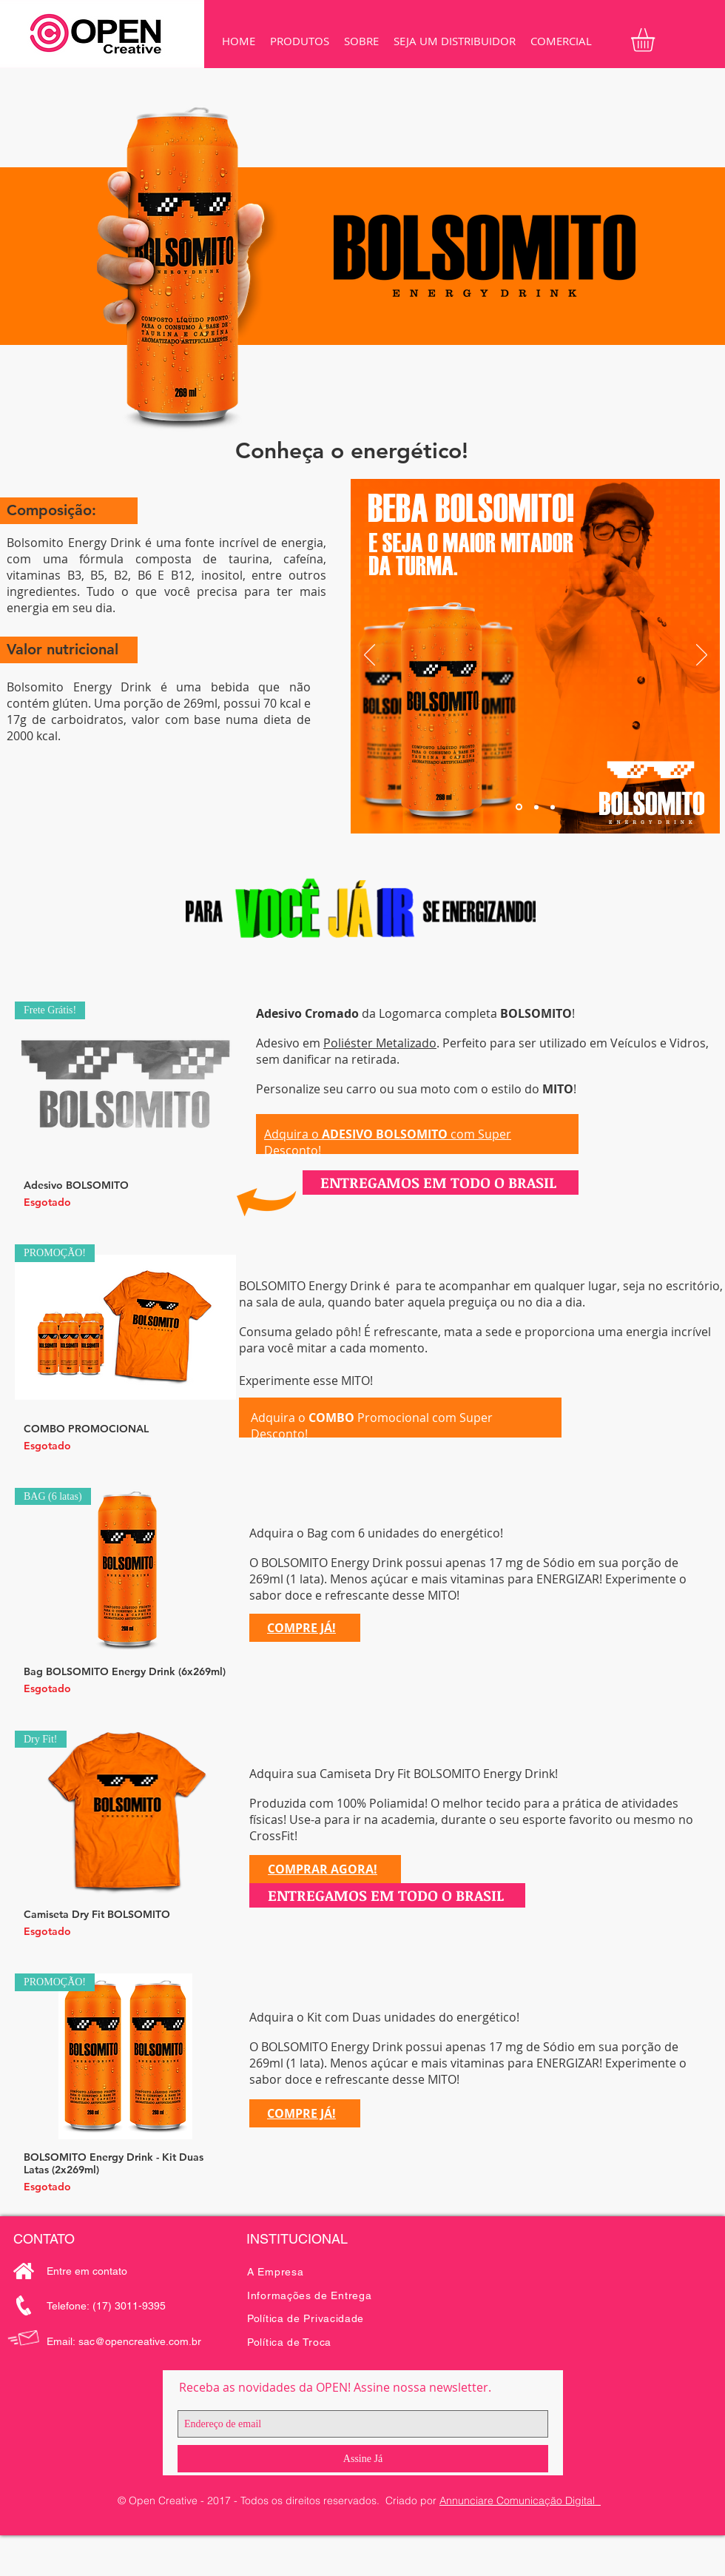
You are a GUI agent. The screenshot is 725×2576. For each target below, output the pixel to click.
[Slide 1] (519, 807)
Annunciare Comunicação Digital (520, 2500)
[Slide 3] (552, 807)
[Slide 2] (536, 807)
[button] (300, 41)
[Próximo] (701, 656)
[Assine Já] (363, 2458)
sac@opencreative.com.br (139, 2341)
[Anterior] (369, 656)
